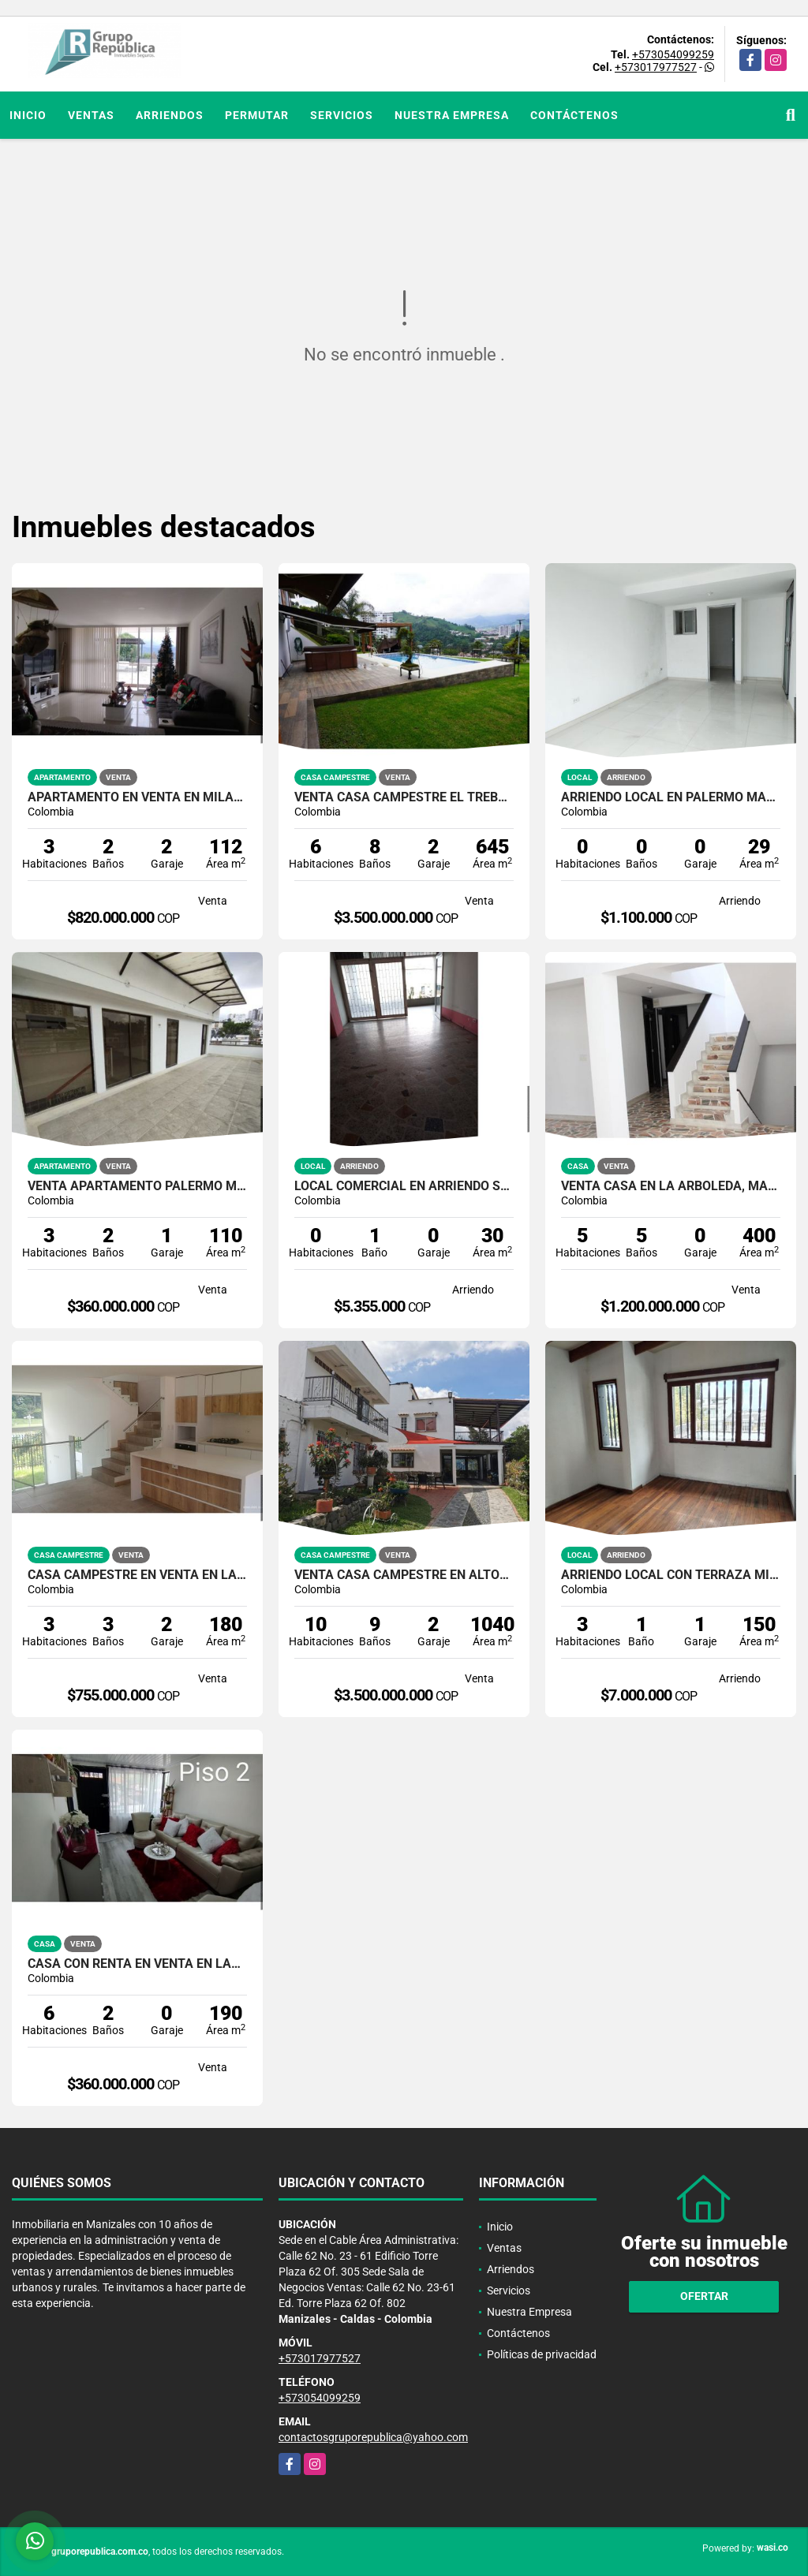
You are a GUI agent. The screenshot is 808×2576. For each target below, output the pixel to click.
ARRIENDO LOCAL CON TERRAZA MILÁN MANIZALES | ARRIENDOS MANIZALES (670, 1575)
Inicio (28, 115)
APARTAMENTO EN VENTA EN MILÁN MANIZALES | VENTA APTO (137, 797)
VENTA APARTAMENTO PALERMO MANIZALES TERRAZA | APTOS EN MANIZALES (137, 1186)
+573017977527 (656, 67)
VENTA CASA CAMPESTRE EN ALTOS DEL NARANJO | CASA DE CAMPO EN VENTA (404, 1575)
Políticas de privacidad (542, 2354)
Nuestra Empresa (452, 115)
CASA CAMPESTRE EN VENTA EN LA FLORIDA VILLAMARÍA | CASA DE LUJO (137, 1575)
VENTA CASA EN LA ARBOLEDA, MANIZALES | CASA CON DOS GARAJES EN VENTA (670, 1186)
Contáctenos (574, 115)
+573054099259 (673, 54)
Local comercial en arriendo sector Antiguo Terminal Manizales (404, 1186)
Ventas (91, 115)
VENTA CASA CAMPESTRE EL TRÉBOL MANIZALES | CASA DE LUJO (404, 797)
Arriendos (170, 115)
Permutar (257, 115)
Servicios (341, 115)
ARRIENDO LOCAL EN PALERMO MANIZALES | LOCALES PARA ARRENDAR (670, 797)
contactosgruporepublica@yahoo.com (373, 2437)
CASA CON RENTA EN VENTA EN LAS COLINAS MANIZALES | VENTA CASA (137, 1964)
